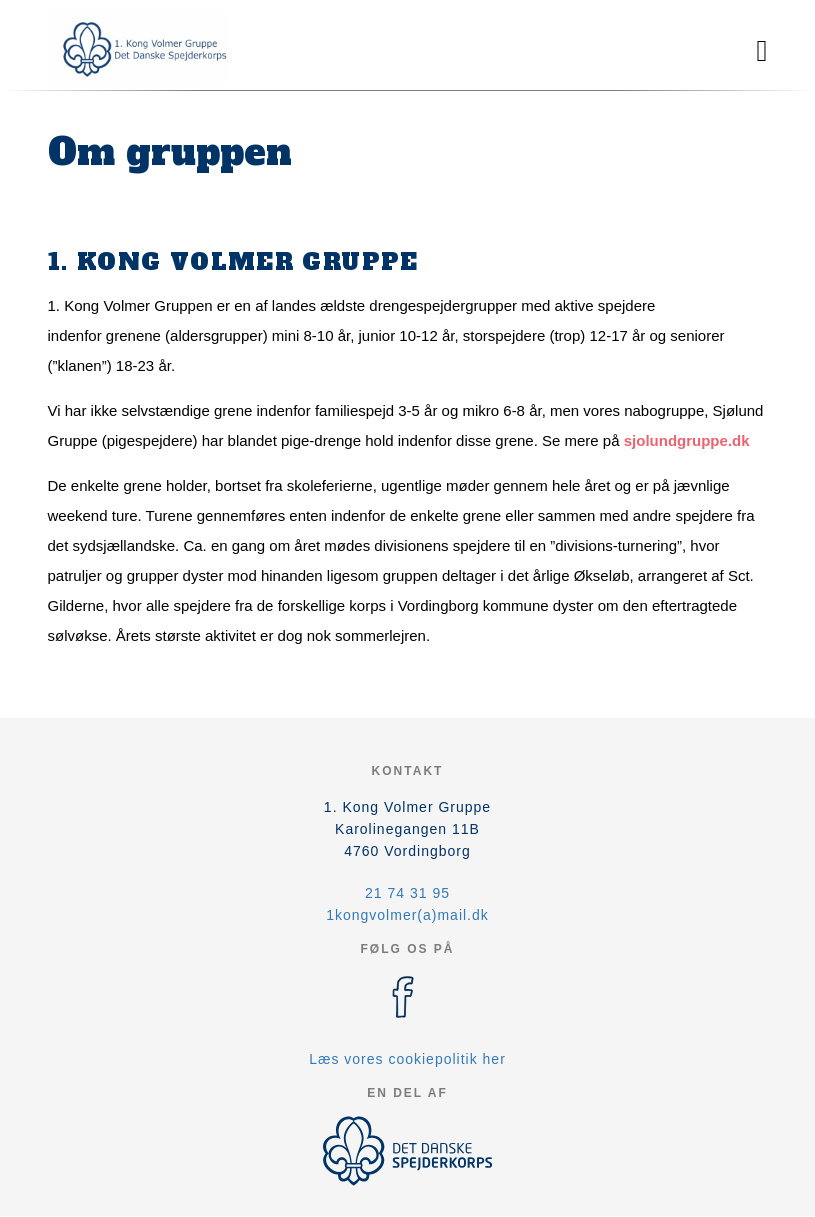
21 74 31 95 (407, 893)
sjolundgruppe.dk (687, 440)
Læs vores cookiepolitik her (407, 1059)
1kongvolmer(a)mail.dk (407, 915)
